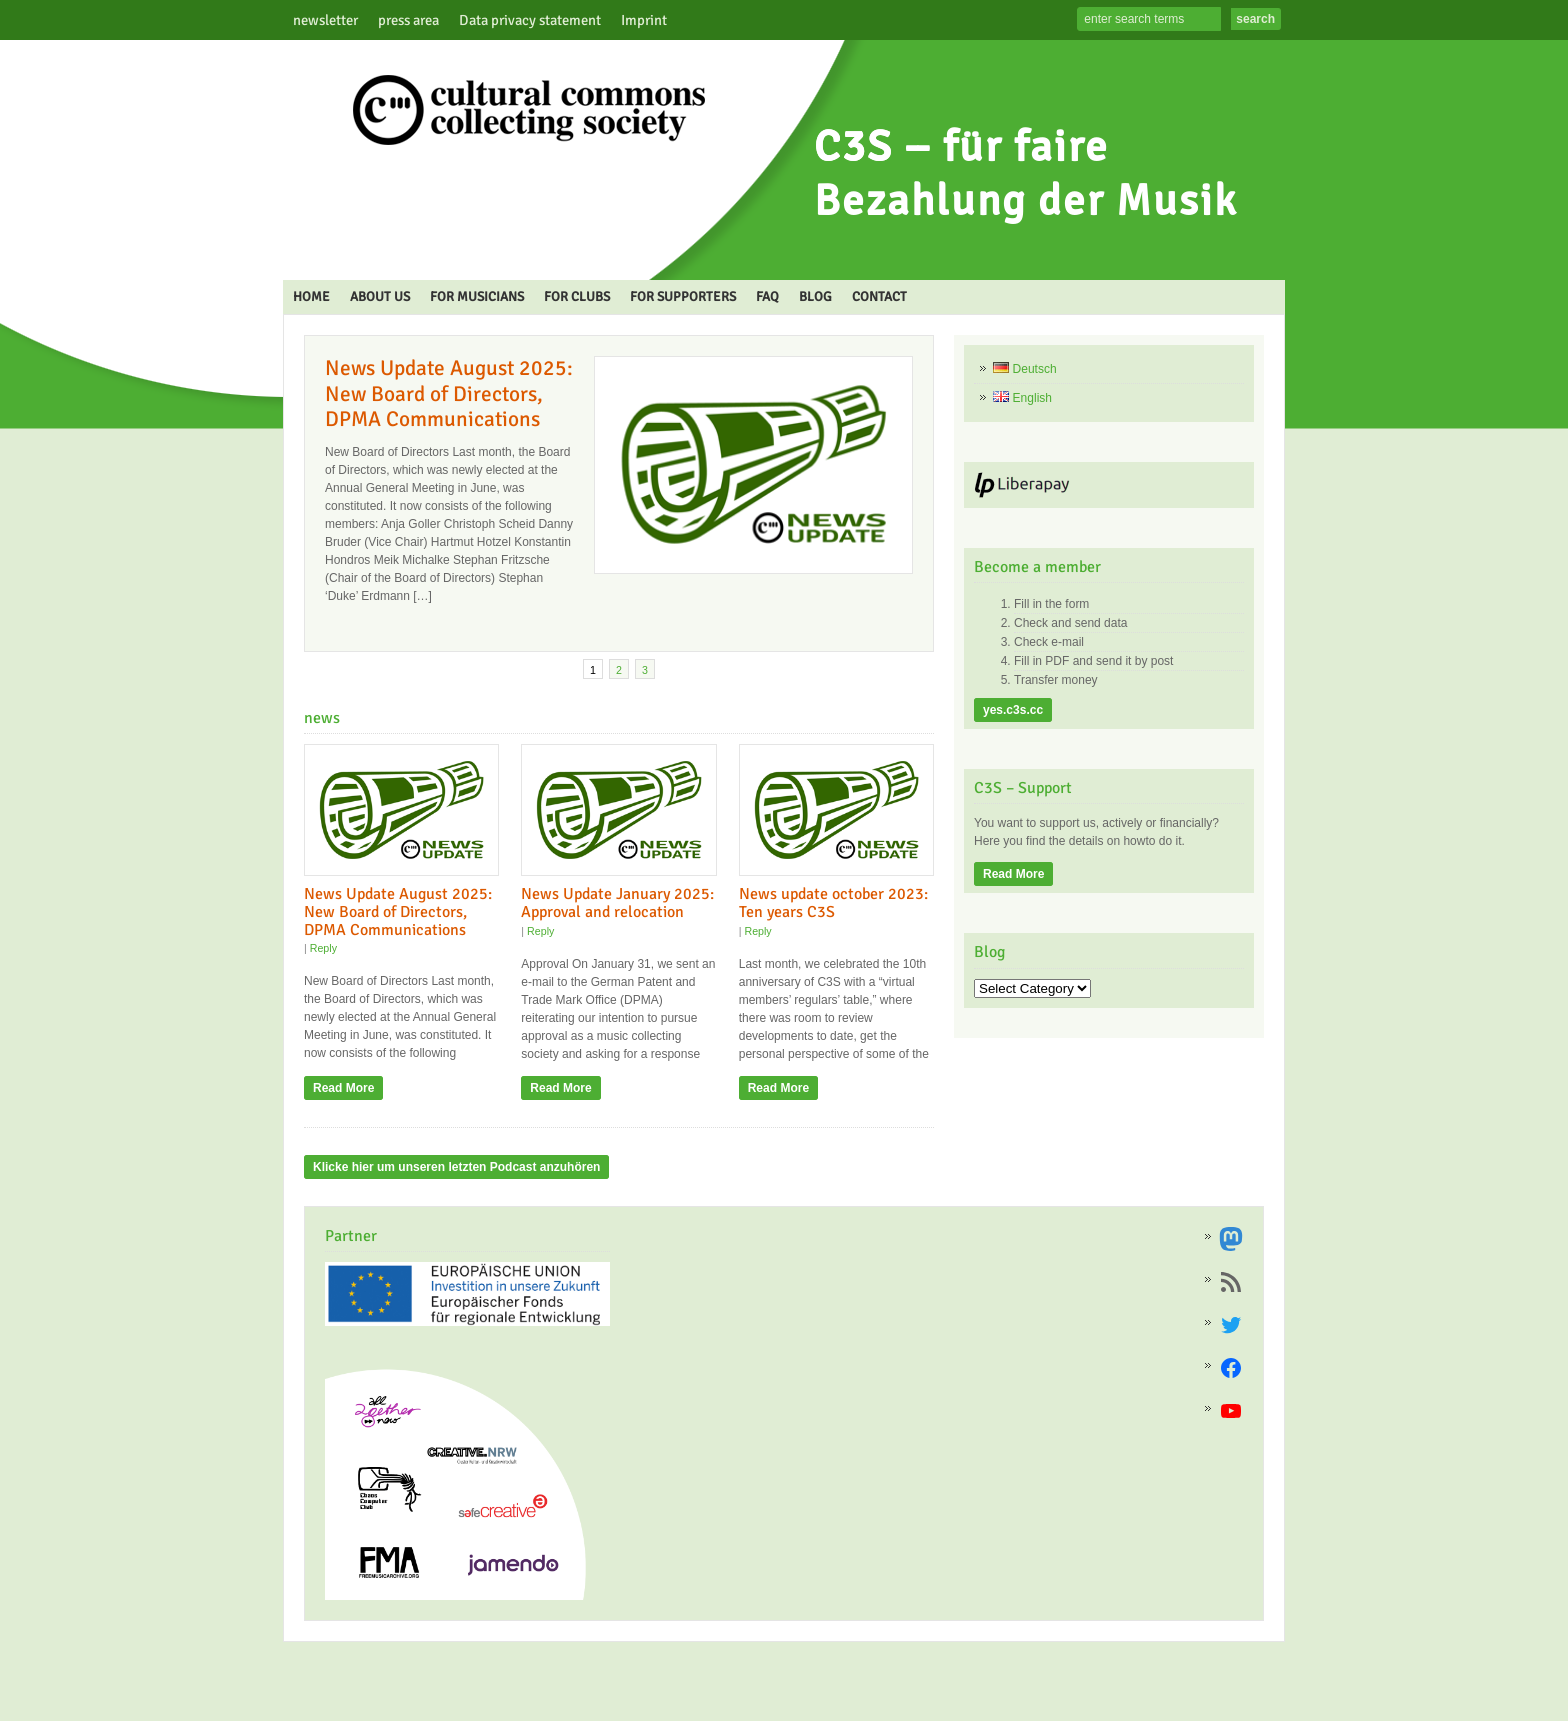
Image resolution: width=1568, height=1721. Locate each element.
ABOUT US (380, 296)
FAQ (767, 296)
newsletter (325, 20)
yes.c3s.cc (1013, 710)
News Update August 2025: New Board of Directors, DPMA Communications (449, 393)
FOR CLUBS (577, 296)
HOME (311, 296)
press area (408, 20)
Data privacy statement (530, 20)
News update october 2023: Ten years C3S (833, 903)
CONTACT (879, 296)
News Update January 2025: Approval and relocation (617, 903)
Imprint (644, 20)
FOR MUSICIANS (477, 296)
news (322, 718)
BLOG (815, 296)
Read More (343, 1088)
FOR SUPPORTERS (683, 296)
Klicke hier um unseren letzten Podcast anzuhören (456, 1167)
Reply (323, 948)
